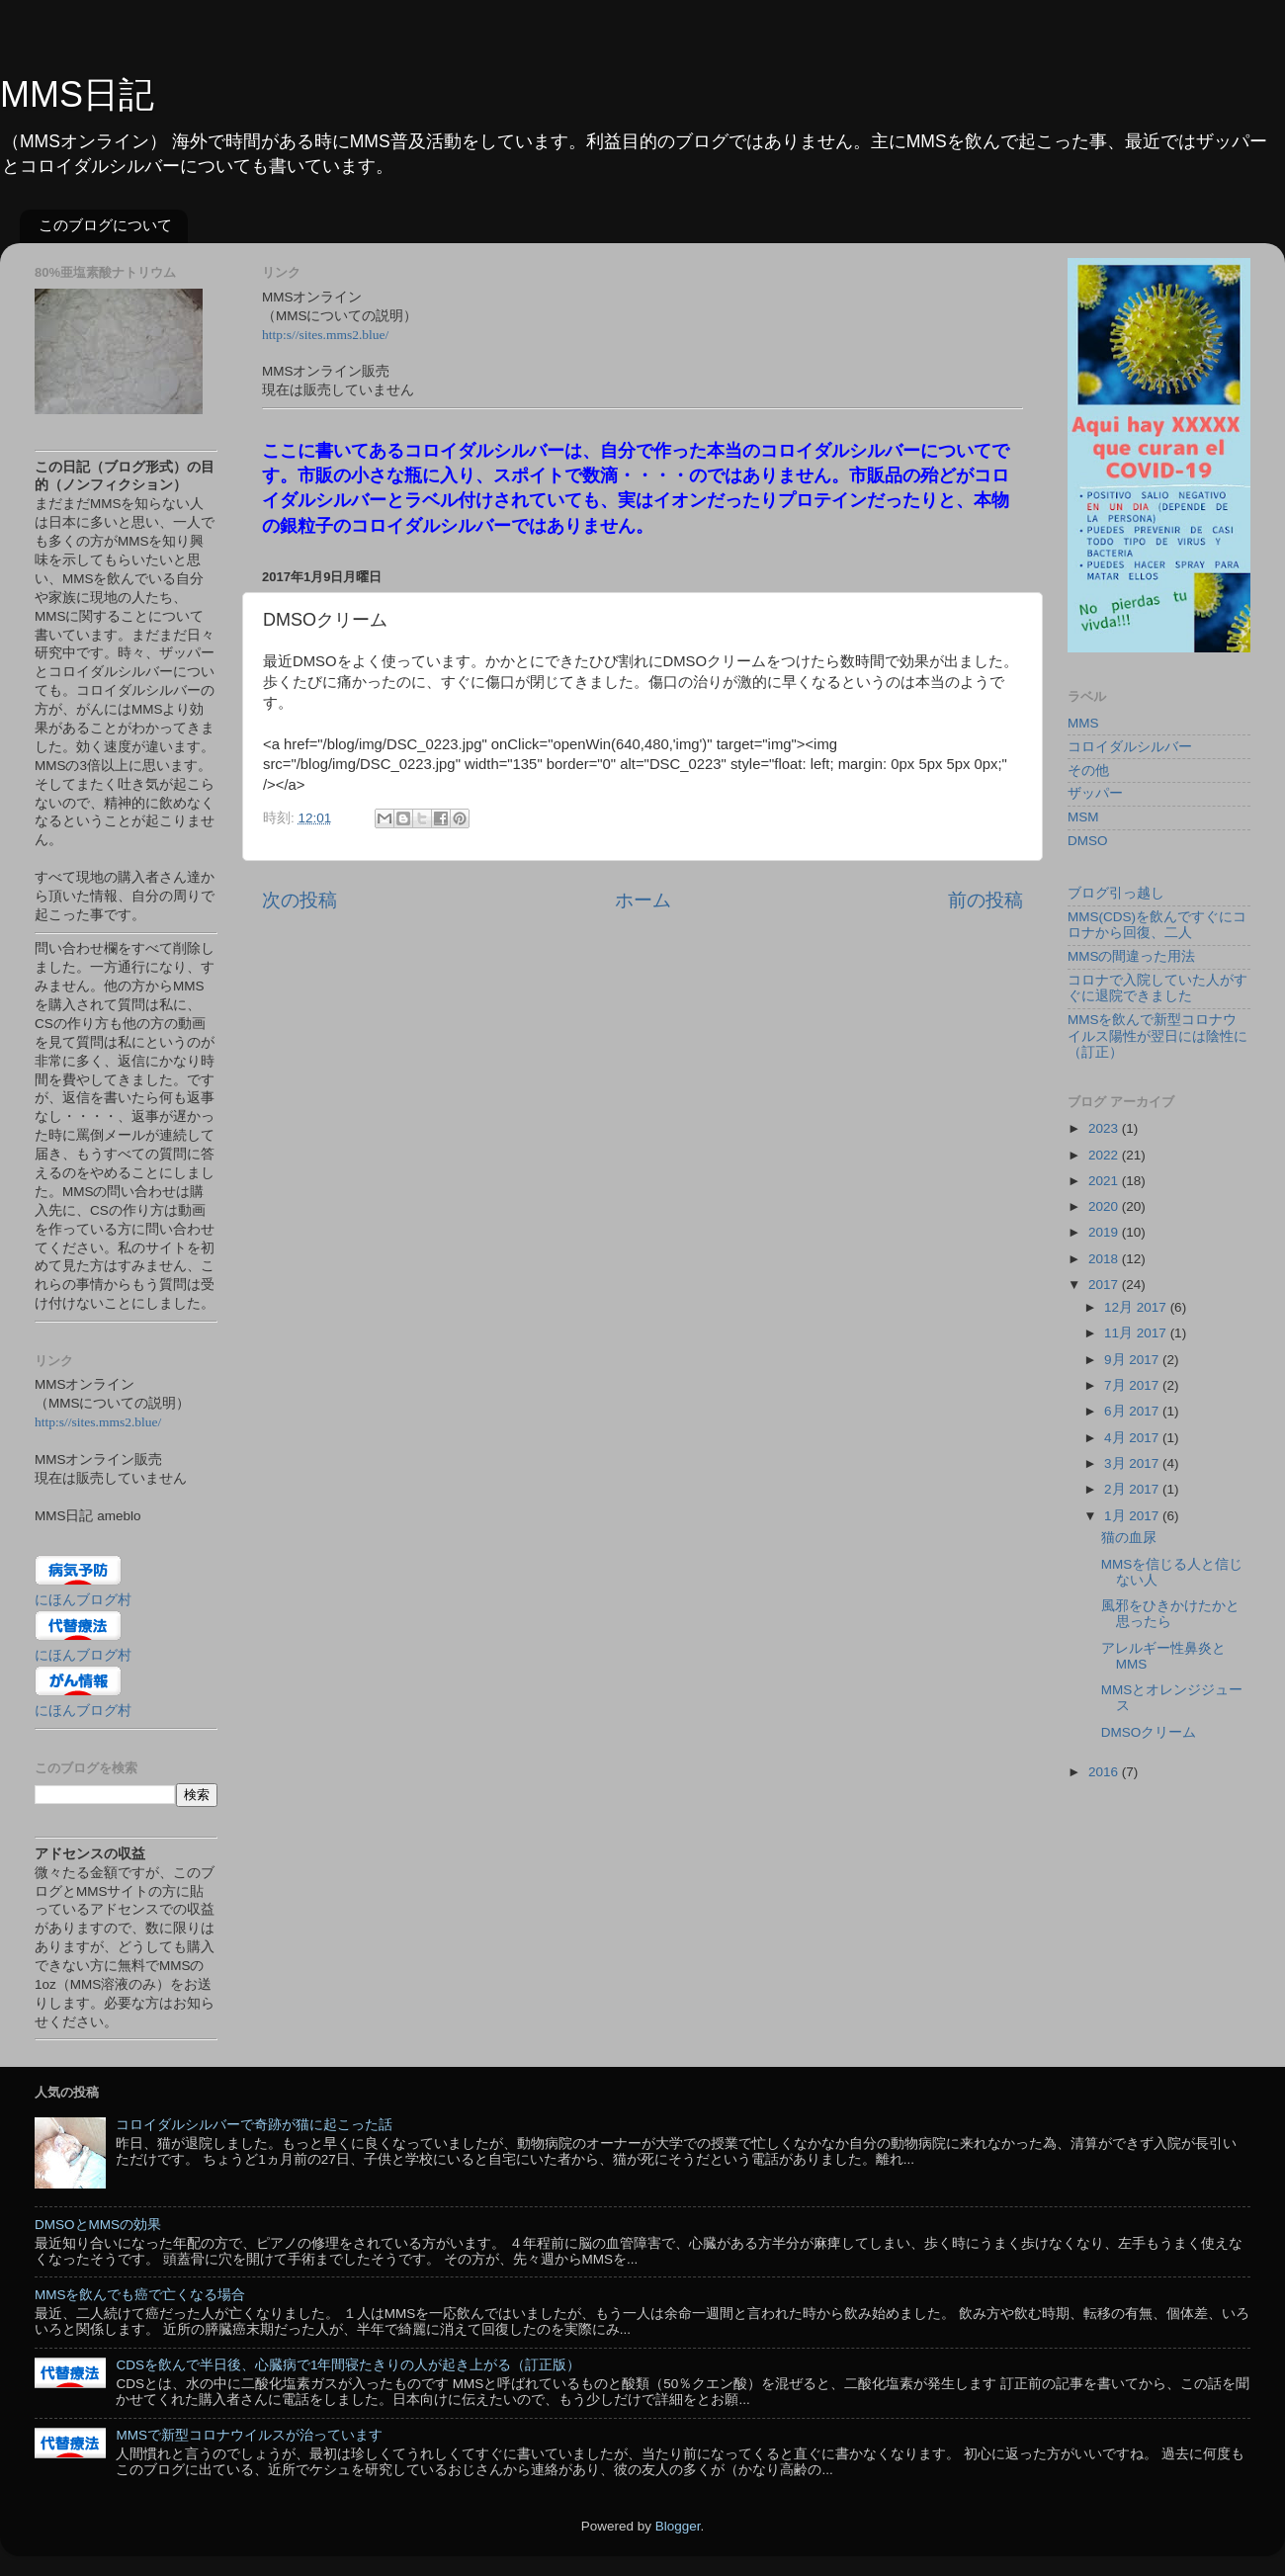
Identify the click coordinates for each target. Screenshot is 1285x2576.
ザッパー (1095, 793)
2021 (1105, 1180)
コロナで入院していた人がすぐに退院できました (1157, 988)
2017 (1105, 1284)
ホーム (643, 900)
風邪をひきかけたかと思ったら (1170, 1613)
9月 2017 (1133, 1359)
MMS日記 (77, 94)
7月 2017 (1133, 1385)
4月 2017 (1133, 1437)
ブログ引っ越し (1116, 893)
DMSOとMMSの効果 (98, 2224)
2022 (1105, 1155)
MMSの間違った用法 (1132, 956)
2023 (1105, 1128)
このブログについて (105, 224)
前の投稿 (985, 900)
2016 (1105, 1771)
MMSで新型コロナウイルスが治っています (249, 2435)
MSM (1083, 817)
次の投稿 (299, 900)
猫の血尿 (1128, 1537)
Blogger (678, 2526)
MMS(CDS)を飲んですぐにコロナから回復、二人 (1157, 924)
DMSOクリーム (1149, 1732)
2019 (1105, 1232)
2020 (1105, 1206)
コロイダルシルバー (1130, 746)
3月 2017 (1133, 1463)
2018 (1105, 1258)
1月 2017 (1133, 1515)
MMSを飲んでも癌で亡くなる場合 (140, 2294)
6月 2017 (1133, 1411)
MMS (1083, 723)
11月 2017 (1137, 1333)
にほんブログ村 (83, 1599)
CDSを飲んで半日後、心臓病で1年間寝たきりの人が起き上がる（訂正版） (348, 2365)
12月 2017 (1137, 1307)
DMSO (1088, 840)
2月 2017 (1133, 1489)
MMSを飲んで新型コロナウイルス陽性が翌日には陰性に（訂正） (1157, 1035)
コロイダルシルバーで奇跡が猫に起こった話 (254, 2124)
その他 (1088, 770)
